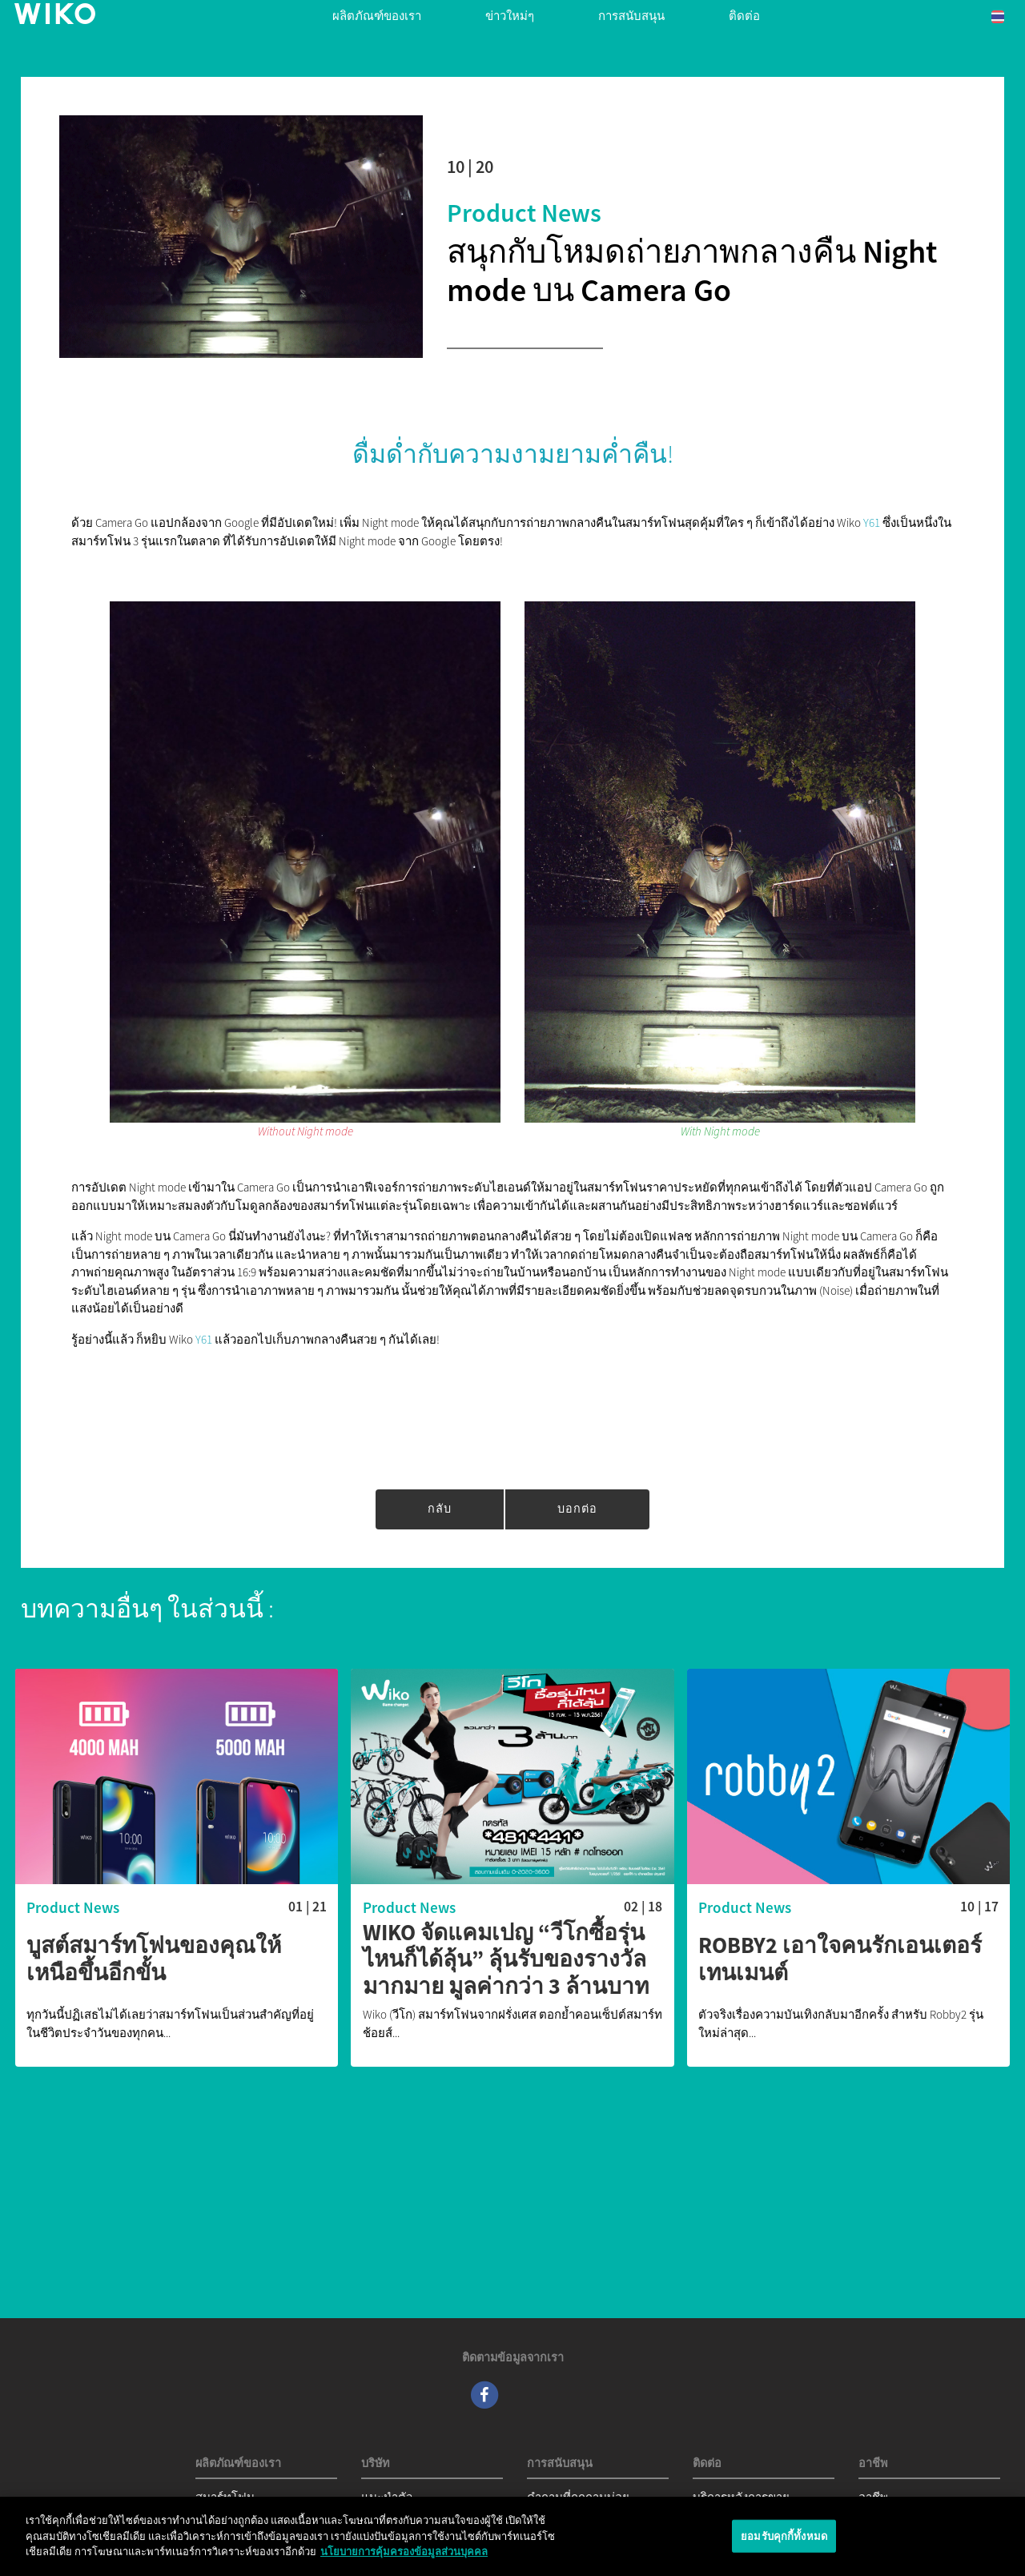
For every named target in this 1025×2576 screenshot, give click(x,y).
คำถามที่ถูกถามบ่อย (578, 2497)
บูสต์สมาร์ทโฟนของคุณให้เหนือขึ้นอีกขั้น (153, 1959)
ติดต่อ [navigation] (744, 15)
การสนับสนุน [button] (631, 15)
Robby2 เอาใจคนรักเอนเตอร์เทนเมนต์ (840, 1959)
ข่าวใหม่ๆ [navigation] (509, 15)
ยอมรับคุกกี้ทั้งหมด (784, 2541)
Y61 (871, 522)
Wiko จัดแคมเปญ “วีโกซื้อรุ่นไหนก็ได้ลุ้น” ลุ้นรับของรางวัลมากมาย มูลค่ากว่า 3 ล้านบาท (506, 1959)
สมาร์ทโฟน (225, 2497)
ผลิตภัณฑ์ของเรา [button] (376, 15)
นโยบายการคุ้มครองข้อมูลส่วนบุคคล (404, 2557)
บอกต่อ (577, 1508)
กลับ (440, 1508)
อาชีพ (873, 2497)
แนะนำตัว (386, 2497)
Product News (524, 213)
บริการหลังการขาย (741, 2497)
